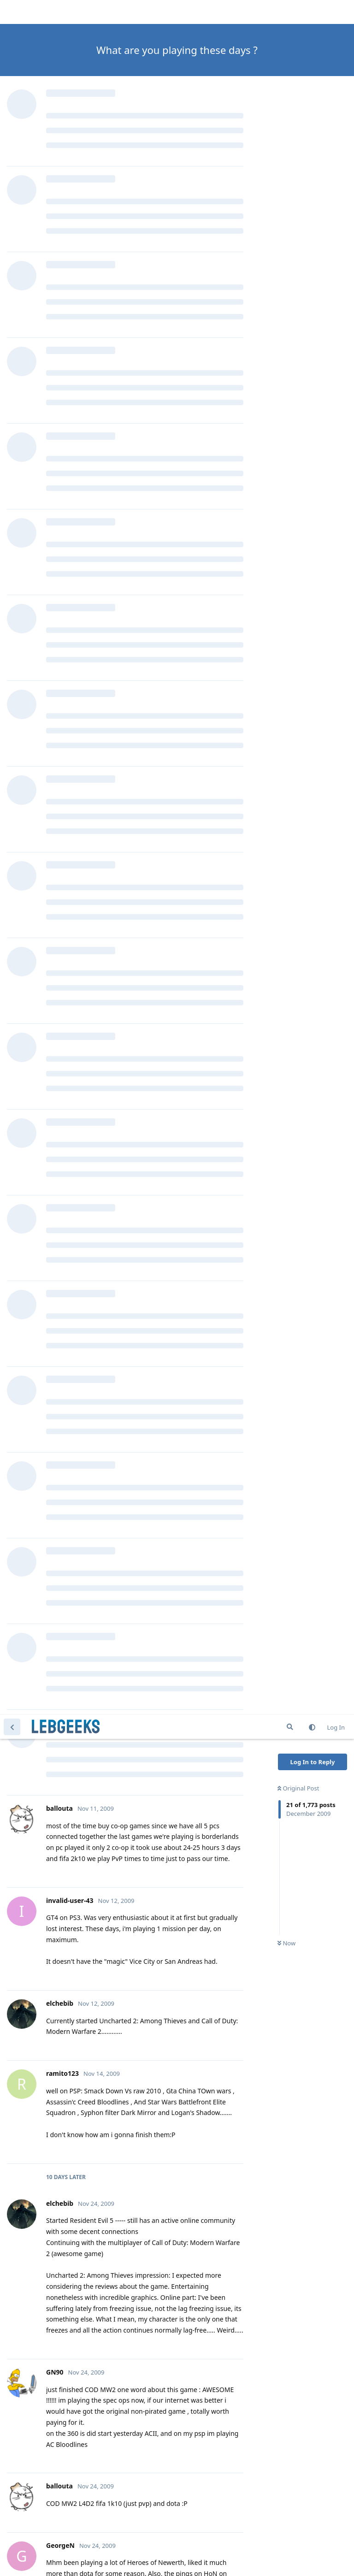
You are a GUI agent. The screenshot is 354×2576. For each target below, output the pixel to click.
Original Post (298, 73)
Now (286, 228)
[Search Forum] (290, 12)
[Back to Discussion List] (12, 12)
